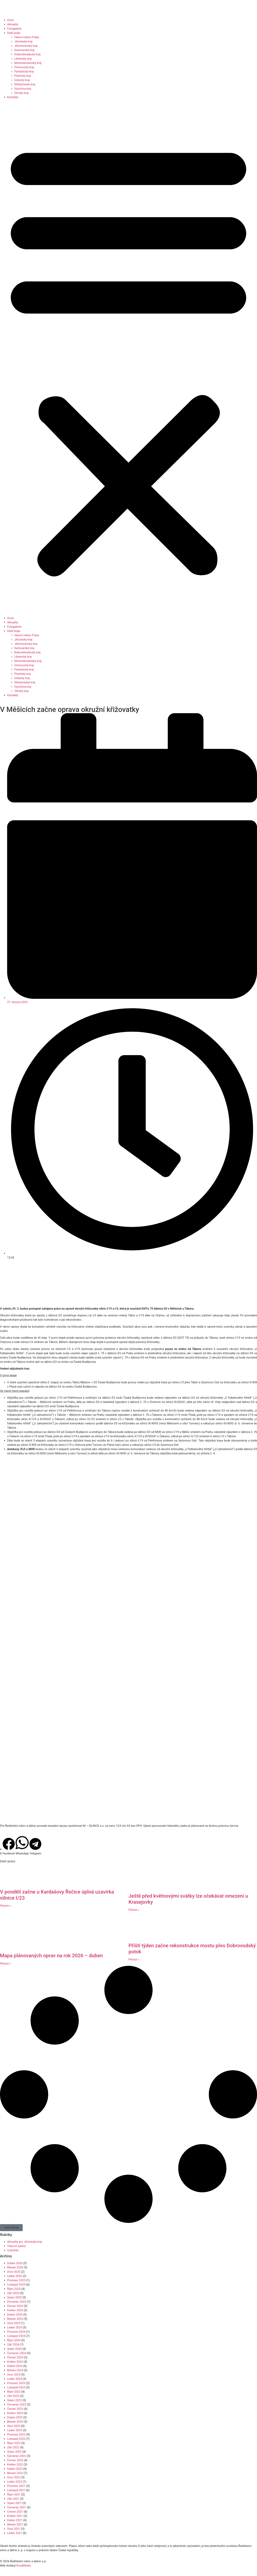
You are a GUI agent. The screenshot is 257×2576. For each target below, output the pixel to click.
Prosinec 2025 (16, 2280)
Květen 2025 (15, 2310)
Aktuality (12, 24)
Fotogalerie (14, 28)
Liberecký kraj (23, 58)
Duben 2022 (14, 2468)
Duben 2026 (14, 2263)
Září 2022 (13, 2447)
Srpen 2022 (14, 2451)
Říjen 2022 (14, 2443)
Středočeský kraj (24, 84)
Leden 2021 (14, 2533)
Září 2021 (13, 2498)
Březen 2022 (15, 2473)
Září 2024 (13, 2344)
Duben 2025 (14, 2314)
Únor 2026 (13, 2271)
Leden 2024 (14, 2379)
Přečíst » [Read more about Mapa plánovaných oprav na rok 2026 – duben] (5, 1963)
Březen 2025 (15, 2319)
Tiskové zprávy (16, 2246)
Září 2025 (13, 2293)
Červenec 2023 (16, 2404)
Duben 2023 (14, 2417)
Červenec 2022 (16, 2456)
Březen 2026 (15, 2267)
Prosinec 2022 (16, 2434)
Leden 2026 (14, 2276)
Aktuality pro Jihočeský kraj (24, 2241)
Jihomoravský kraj (25, 45)
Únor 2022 (13, 2477)
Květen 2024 (15, 2361)
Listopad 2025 (16, 2284)
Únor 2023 (13, 2426)
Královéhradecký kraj (27, 54)
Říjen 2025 (14, 2289)
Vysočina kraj (22, 88)
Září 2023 (13, 2396)
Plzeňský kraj (22, 75)
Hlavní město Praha (26, 37)
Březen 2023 (15, 2421)
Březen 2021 (15, 2524)
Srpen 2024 (14, 2349)
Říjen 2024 (14, 2340)
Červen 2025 (15, 2306)
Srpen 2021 (14, 2503)
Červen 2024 (15, 2357)
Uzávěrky (13, 2250)
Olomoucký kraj (24, 67)
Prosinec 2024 (16, 2331)
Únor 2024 (13, 2374)
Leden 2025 (14, 2327)
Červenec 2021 (16, 2507)
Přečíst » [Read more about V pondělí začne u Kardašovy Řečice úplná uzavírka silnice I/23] (5, 1905)
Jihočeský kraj (23, 41)
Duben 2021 (14, 2520)
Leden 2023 (14, 2430)
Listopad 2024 (16, 2336)
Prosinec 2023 (16, 2383)
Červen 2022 (15, 2460)
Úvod (10, 20)
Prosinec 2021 (16, 2486)
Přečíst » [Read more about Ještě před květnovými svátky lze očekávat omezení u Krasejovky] (133, 1910)
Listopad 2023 (16, 2387)
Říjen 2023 (14, 2391)
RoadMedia (23, 2565)
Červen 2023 (15, 2409)
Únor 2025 (13, 2323)
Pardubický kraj (24, 71)
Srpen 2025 (14, 2297)
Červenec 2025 (16, 2301)
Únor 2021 (13, 2528)
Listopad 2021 (16, 2490)
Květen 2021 (15, 2516)
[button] (128, 357)
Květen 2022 (15, 2464)
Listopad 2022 (16, 2439)
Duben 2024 (14, 2366)
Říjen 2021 (14, 2494)
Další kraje (13, 33)
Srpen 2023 (14, 2400)
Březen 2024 (15, 2370)
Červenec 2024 (16, 2353)
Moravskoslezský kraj (27, 63)
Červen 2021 (15, 2511)
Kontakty (12, 97)
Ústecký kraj (22, 80)
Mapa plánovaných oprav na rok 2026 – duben (51, 1956)
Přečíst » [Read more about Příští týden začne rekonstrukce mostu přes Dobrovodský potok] (133, 1959)
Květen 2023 (15, 2413)
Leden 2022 (14, 2481)
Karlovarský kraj (24, 50)
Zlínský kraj (21, 93)
